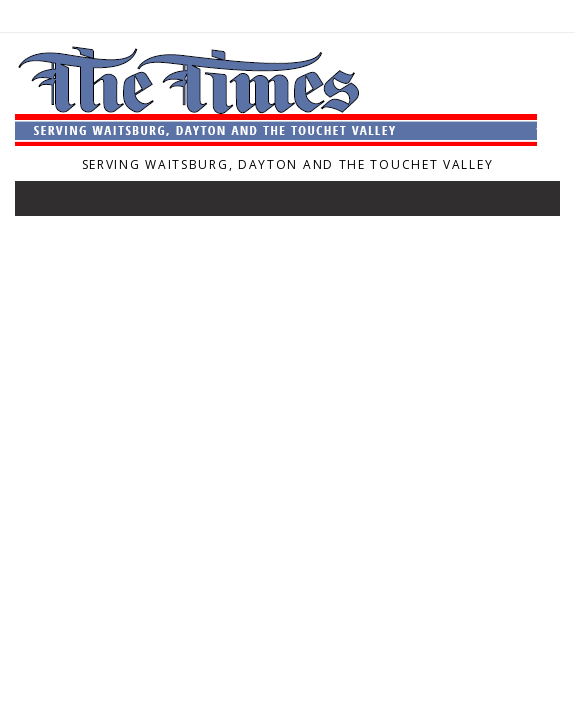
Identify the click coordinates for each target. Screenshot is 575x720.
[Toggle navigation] (44, 203)
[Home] (276, 140)
